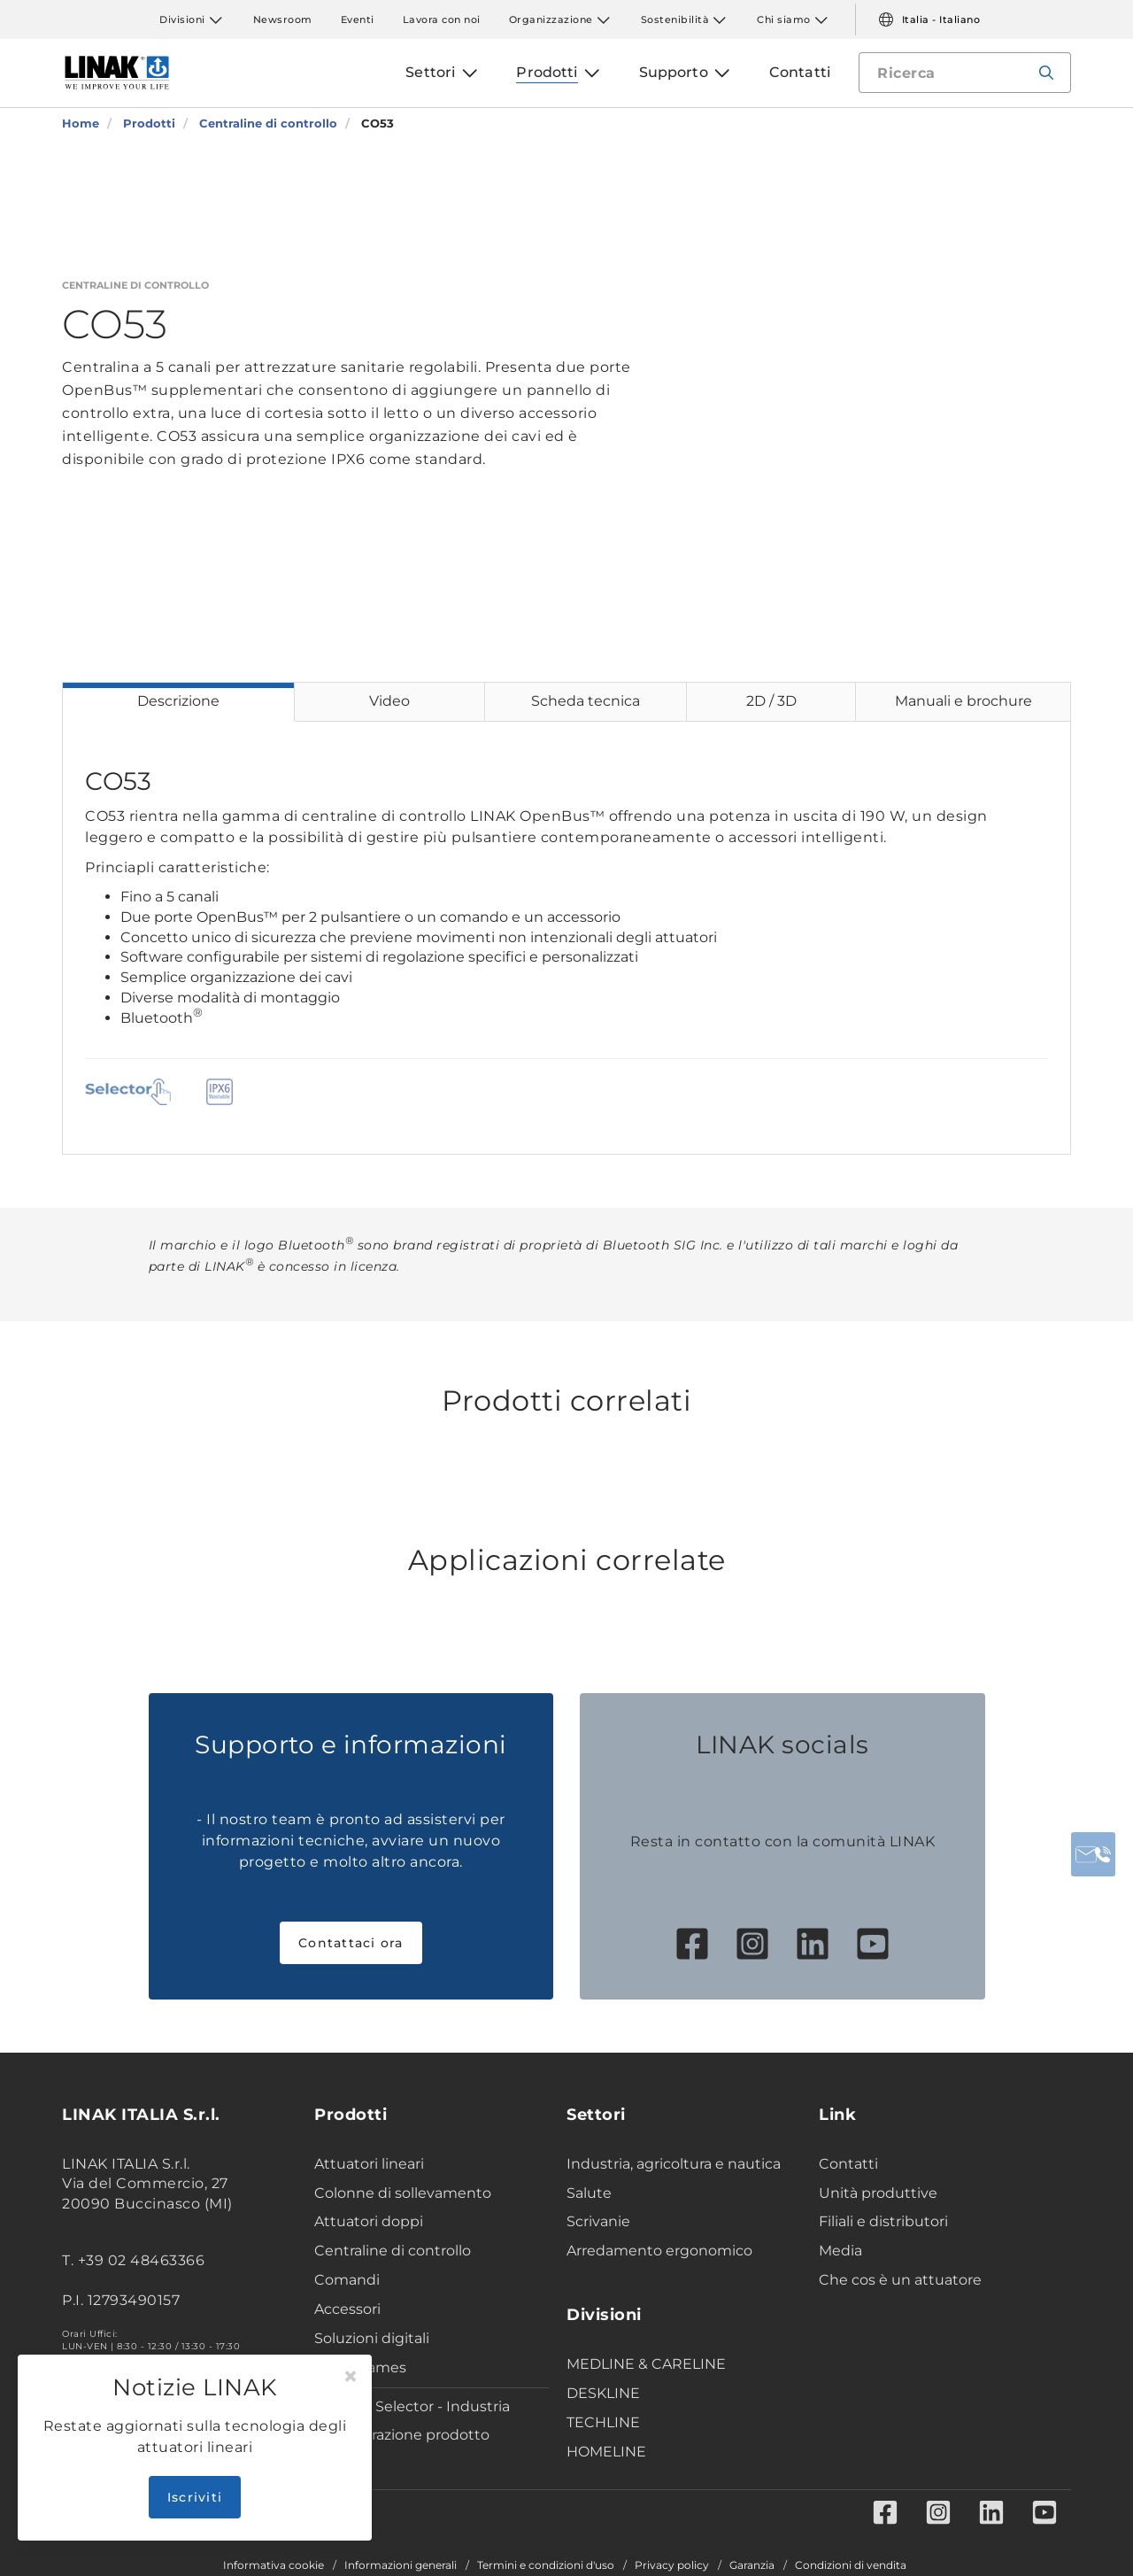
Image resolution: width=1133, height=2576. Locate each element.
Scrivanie (598, 2221)
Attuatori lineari (369, 2163)
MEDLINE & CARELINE (646, 2364)
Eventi (357, 19)
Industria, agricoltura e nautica (673, 2163)
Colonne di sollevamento (402, 2193)
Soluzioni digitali (371, 2338)
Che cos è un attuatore (900, 2279)
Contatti (848, 2163)
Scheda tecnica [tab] (585, 700)
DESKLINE (603, 2393)
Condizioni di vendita (850, 2565)
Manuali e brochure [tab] (963, 700)
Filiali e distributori (883, 2221)
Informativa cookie (273, 2565)
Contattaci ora (351, 1943)
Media (840, 2250)
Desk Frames (360, 2367)
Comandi (347, 2279)
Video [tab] (389, 700)
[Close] (350, 2376)
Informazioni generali (400, 2565)
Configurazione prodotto (401, 2434)
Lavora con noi (442, 19)
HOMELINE (606, 2451)
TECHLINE (603, 2422)
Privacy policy (672, 2565)
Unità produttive (878, 2193)
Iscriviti (194, 2497)
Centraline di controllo (392, 2250)
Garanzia (752, 2565)
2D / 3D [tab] (771, 700)
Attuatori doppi (368, 2221)
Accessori (347, 2309)
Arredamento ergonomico (659, 2250)
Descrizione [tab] (178, 700)
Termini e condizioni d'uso (545, 2565)
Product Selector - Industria (412, 2406)
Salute (589, 2193)
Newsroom (282, 19)
